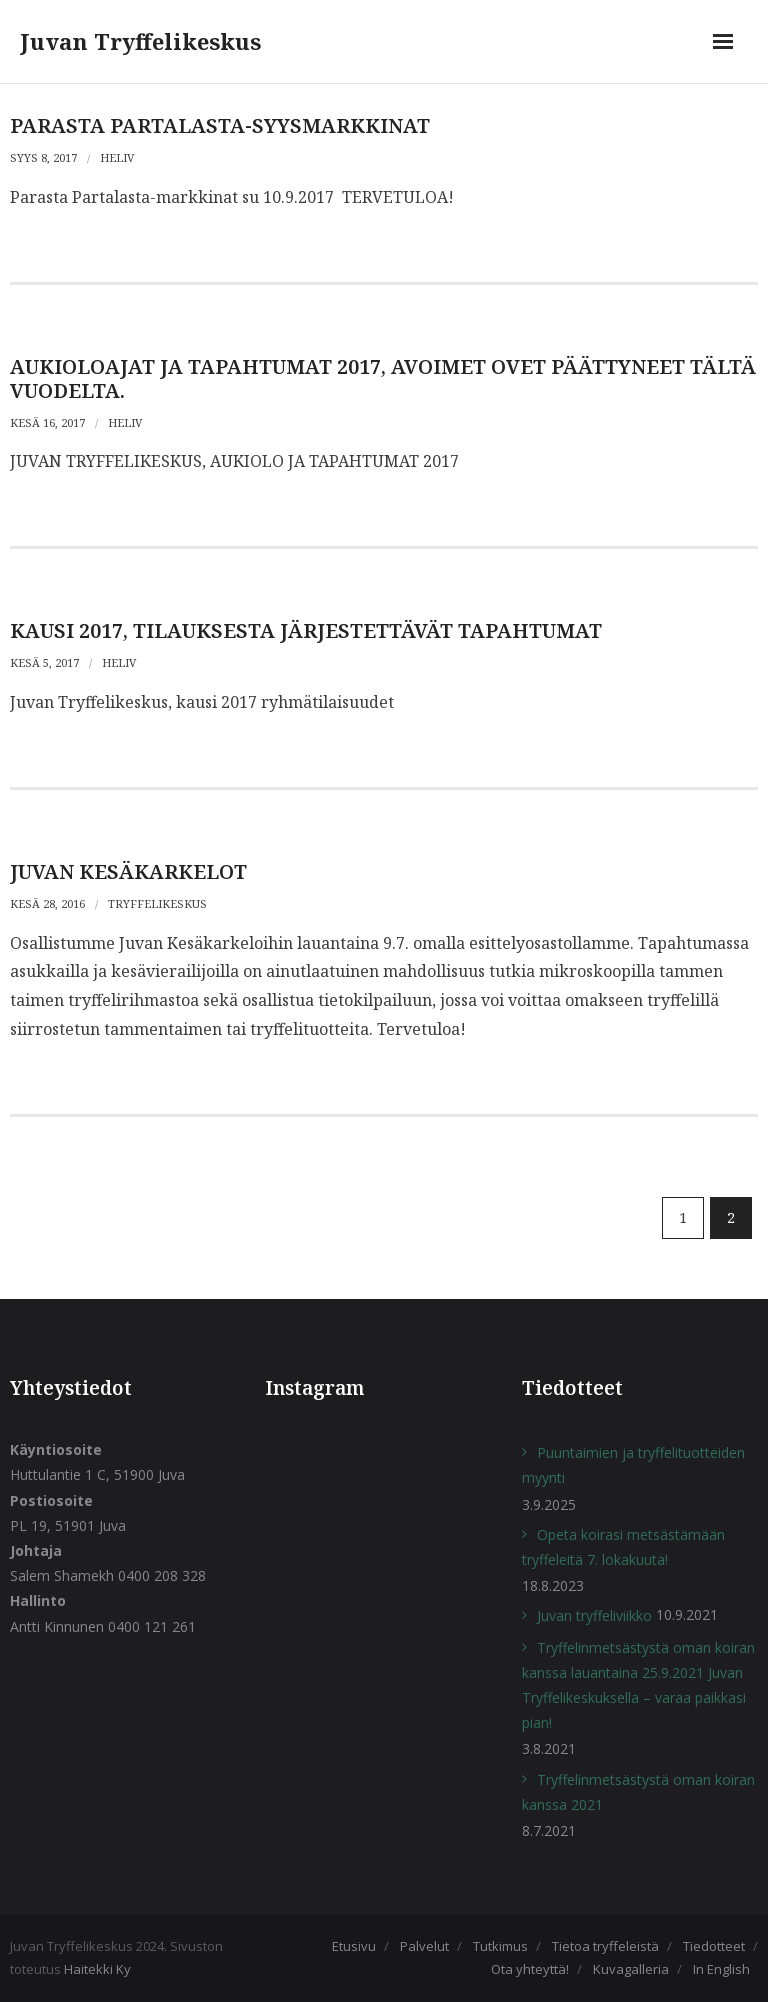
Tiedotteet (714, 1946)
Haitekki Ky (97, 1969)
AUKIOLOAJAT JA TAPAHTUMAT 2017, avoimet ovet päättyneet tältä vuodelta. (383, 378)
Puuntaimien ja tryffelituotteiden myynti (633, 1465)
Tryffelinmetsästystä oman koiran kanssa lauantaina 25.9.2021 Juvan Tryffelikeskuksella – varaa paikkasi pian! (638, 1685)
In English (721, 1969)
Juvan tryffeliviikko (594, 1615)
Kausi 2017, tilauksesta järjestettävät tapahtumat (306, 630)
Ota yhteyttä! (530, 1969)
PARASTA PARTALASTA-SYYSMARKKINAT (220, 125)
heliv (117, 157)
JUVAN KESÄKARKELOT (128, 871)
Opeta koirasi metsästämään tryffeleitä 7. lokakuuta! (623, 1547)
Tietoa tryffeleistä (605, 1946)
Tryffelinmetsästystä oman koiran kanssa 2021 (638, 1792)
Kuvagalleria (631, 1969)
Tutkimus (500, 1946)
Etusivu (354, 1946)
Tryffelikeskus (157, 903)
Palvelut (424, 1946)
